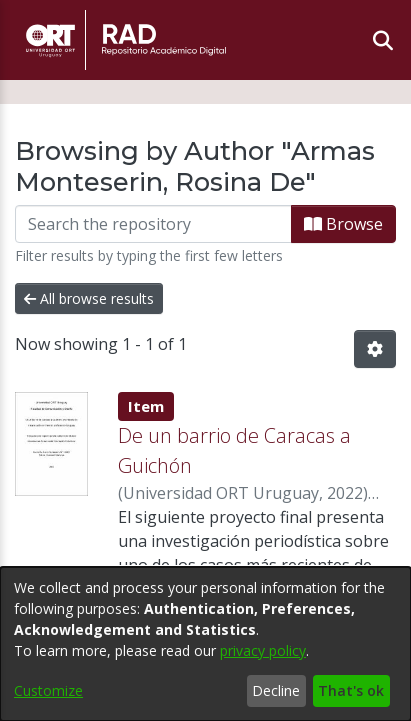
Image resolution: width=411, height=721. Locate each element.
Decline (276, 690)
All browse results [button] (89, 298)
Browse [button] (343, 224)
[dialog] (205, 644)
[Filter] (153, 224)
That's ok (351, 690)
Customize (48, 690)
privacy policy (263, 650)
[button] (375, 349)
